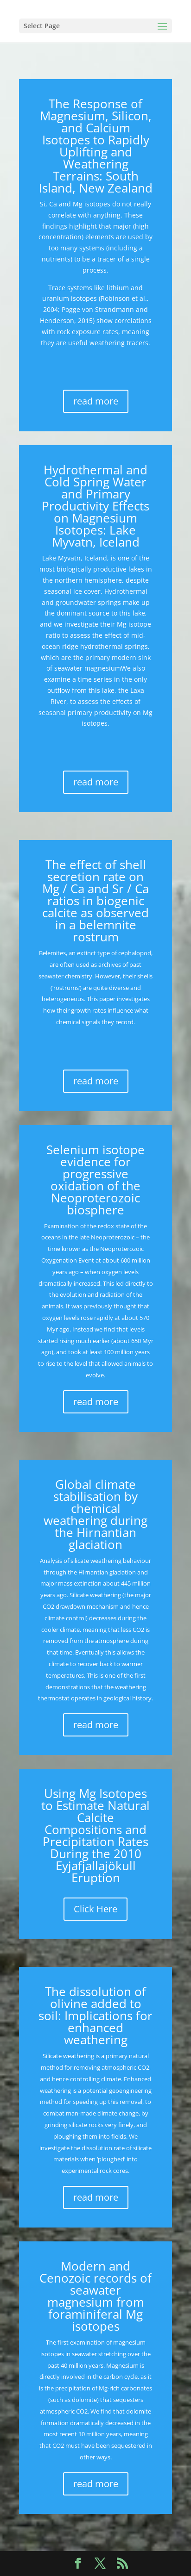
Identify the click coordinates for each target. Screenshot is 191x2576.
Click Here (95, 1909)
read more (95, 401)
